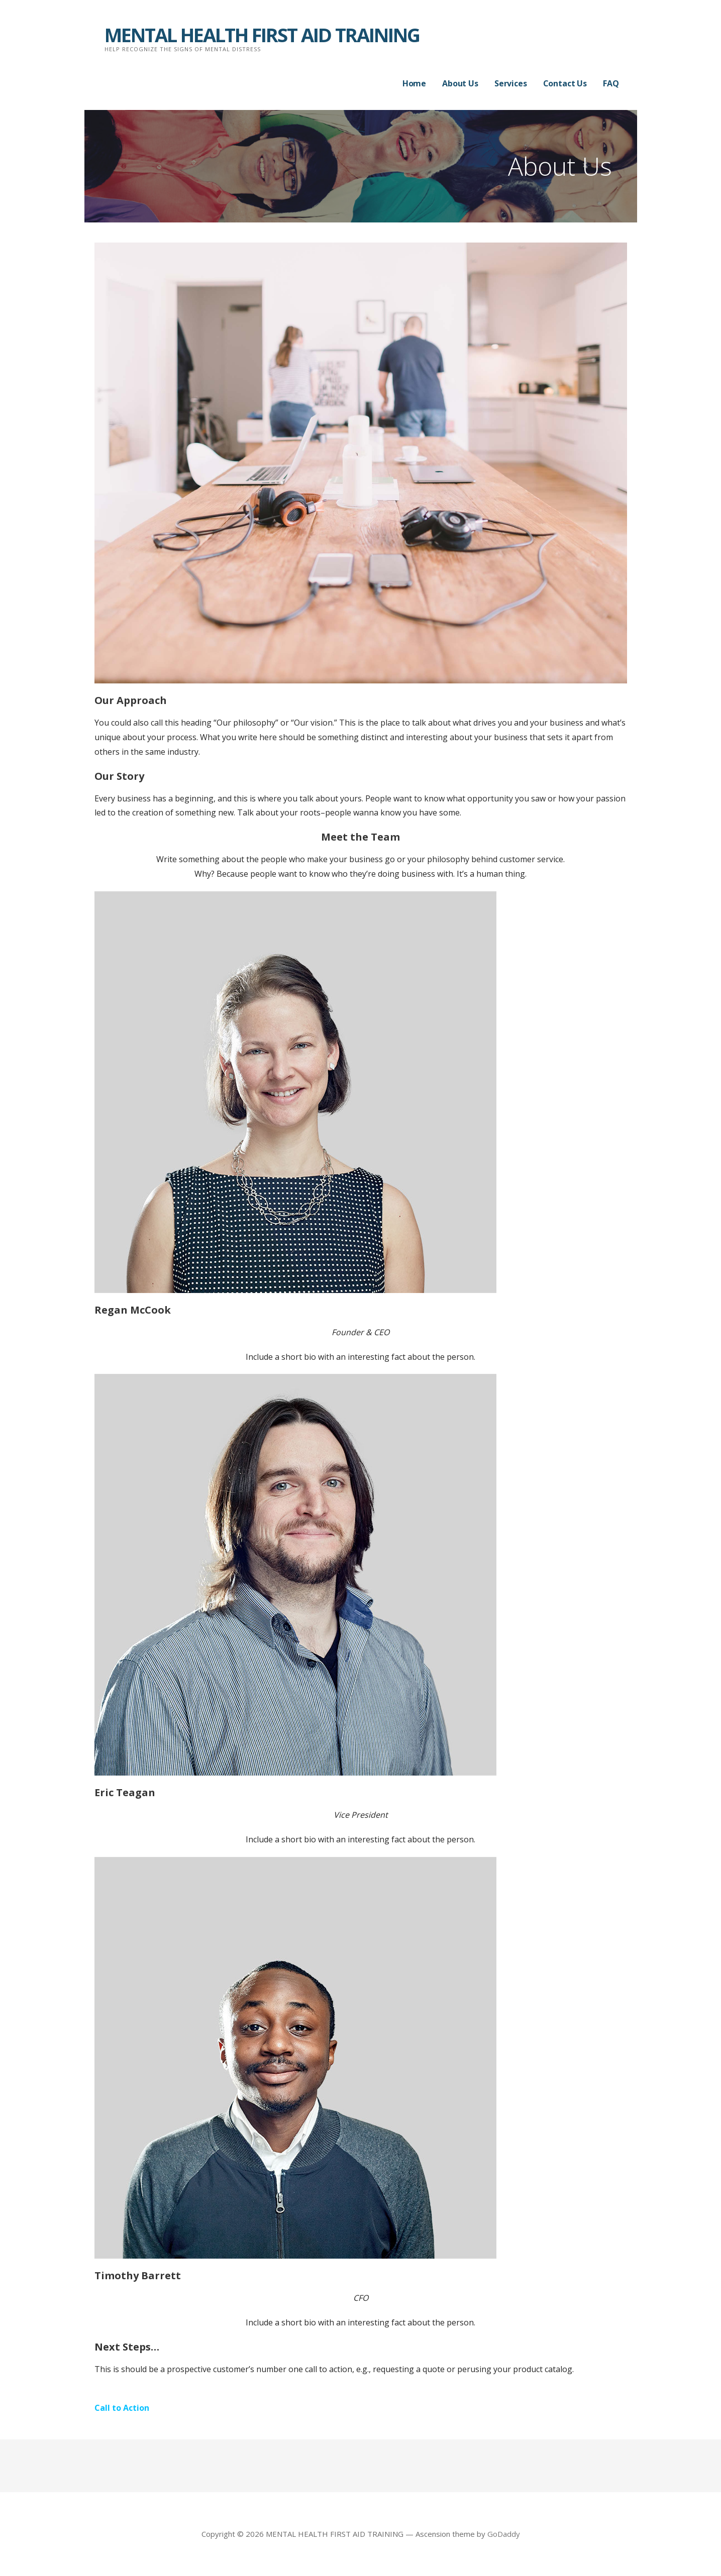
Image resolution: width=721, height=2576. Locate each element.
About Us (460, 83)
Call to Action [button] (121, 2407)
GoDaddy (503, 2534)
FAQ (611, 83)
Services (510, 83)
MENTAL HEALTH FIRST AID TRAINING (262, 35)
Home (414, 83)
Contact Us (565, 83)
